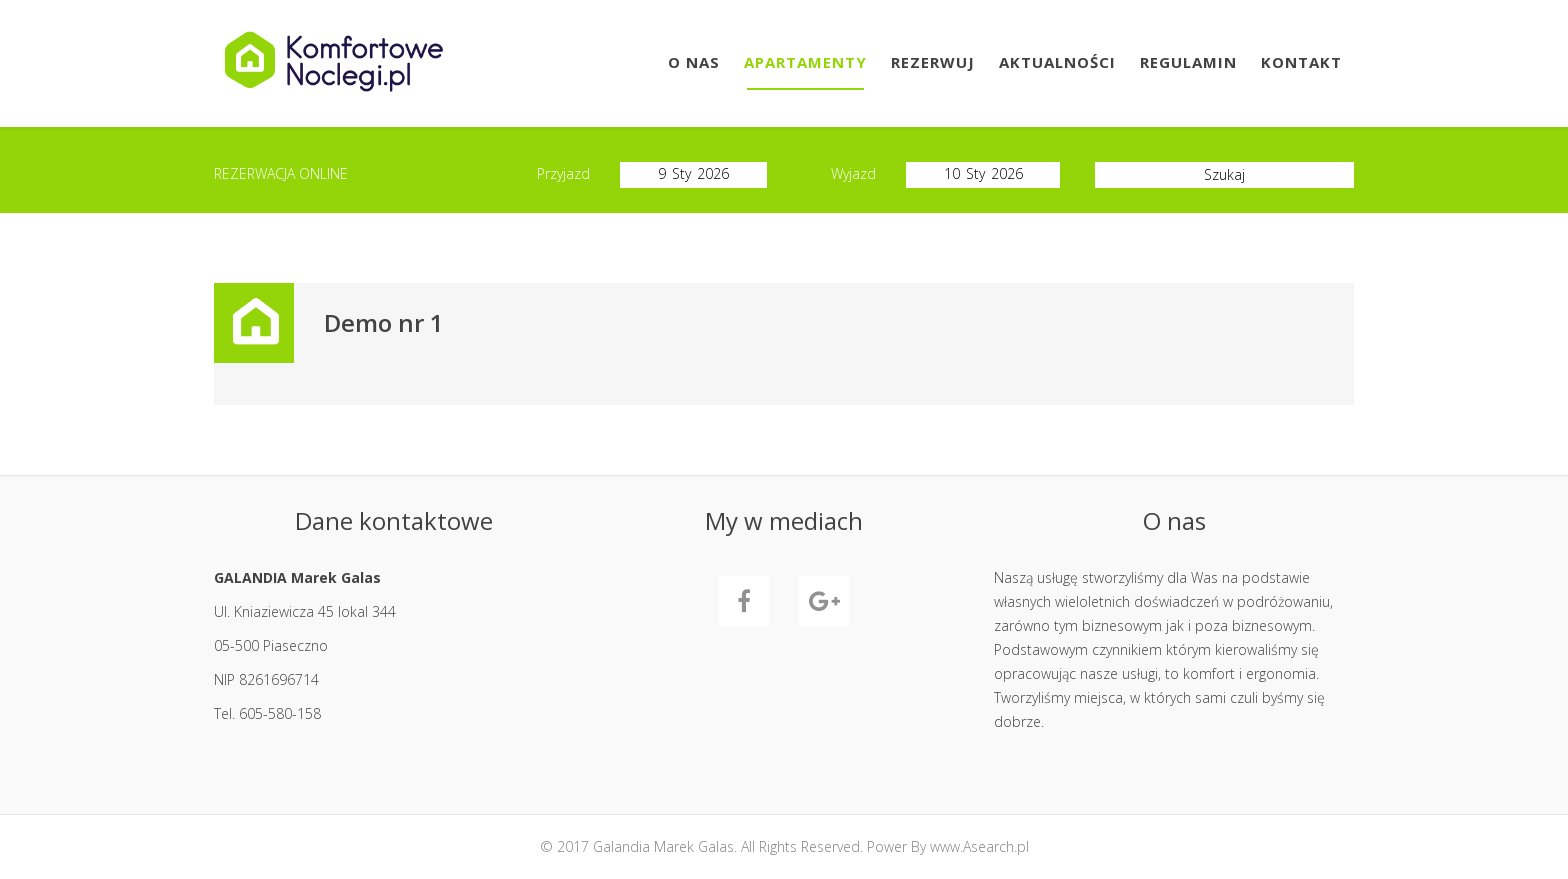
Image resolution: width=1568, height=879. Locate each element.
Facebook (744, 601)
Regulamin (1188, 62)
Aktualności (1057, 62)
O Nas (694, 62)
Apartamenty (805, 62)
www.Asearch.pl (979, 846)
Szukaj (1224, 174)
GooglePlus (824, 601)
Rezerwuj (933, 62)
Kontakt (1301, 62)
